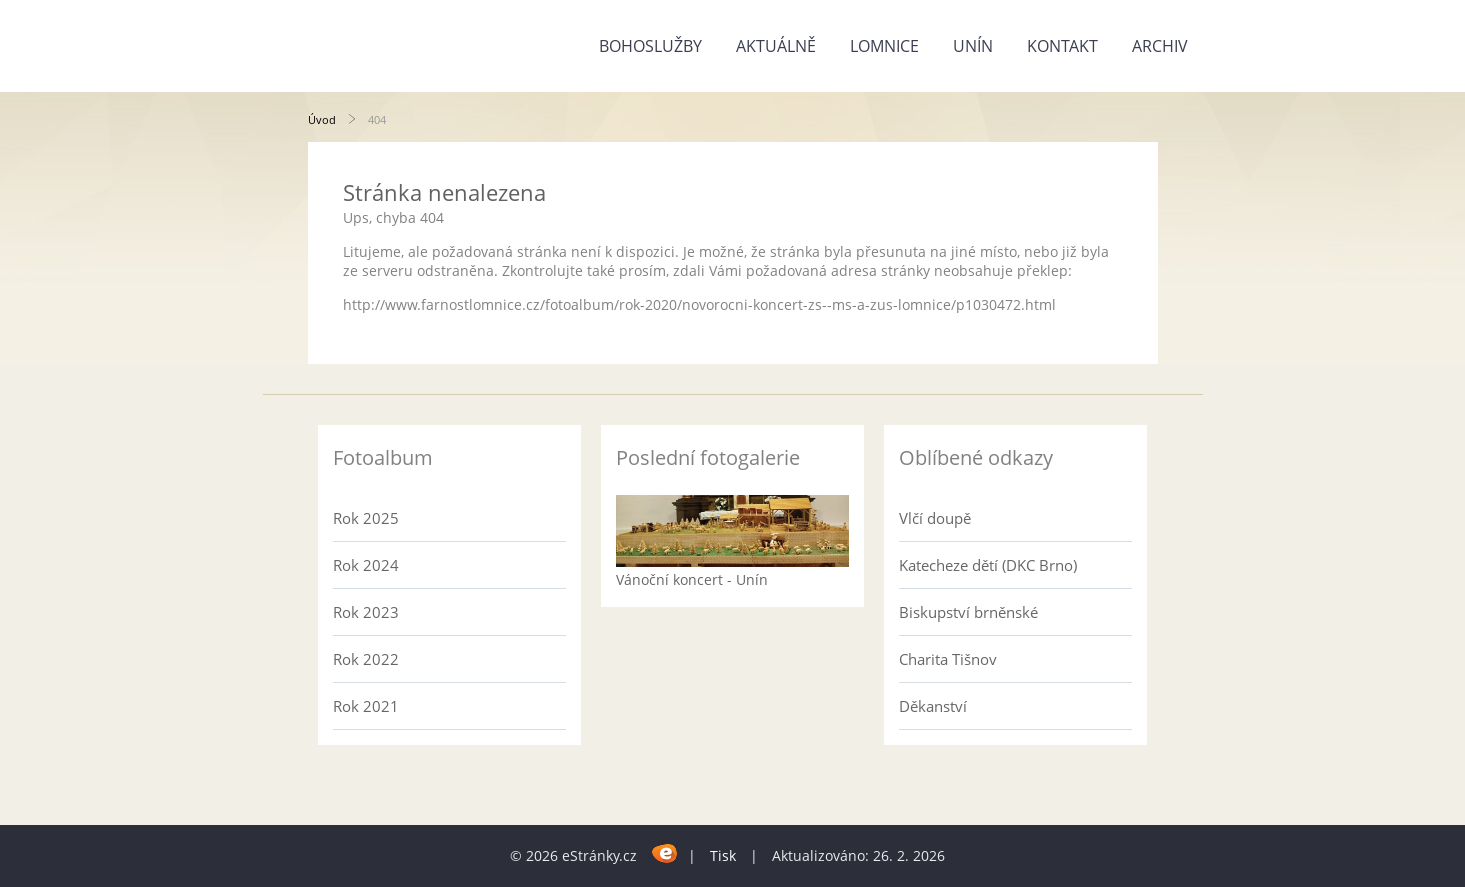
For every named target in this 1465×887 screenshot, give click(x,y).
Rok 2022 (366, 659)
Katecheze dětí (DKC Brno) (988, 565)
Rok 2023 (366, 612)
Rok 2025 (366, 518)
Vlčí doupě (935, 518)
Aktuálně (776, 46)
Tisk (723, 855)
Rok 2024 (366, 565)
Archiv (1160, 46)
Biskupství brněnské (968, 612)
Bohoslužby (650, 46)
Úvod (322, 119)
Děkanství (933, 706)
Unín (973, 46)
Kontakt (1062, 46)
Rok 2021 (366, 706)
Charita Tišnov (948, 659)
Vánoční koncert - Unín (692, 579)
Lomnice (884, 46)
